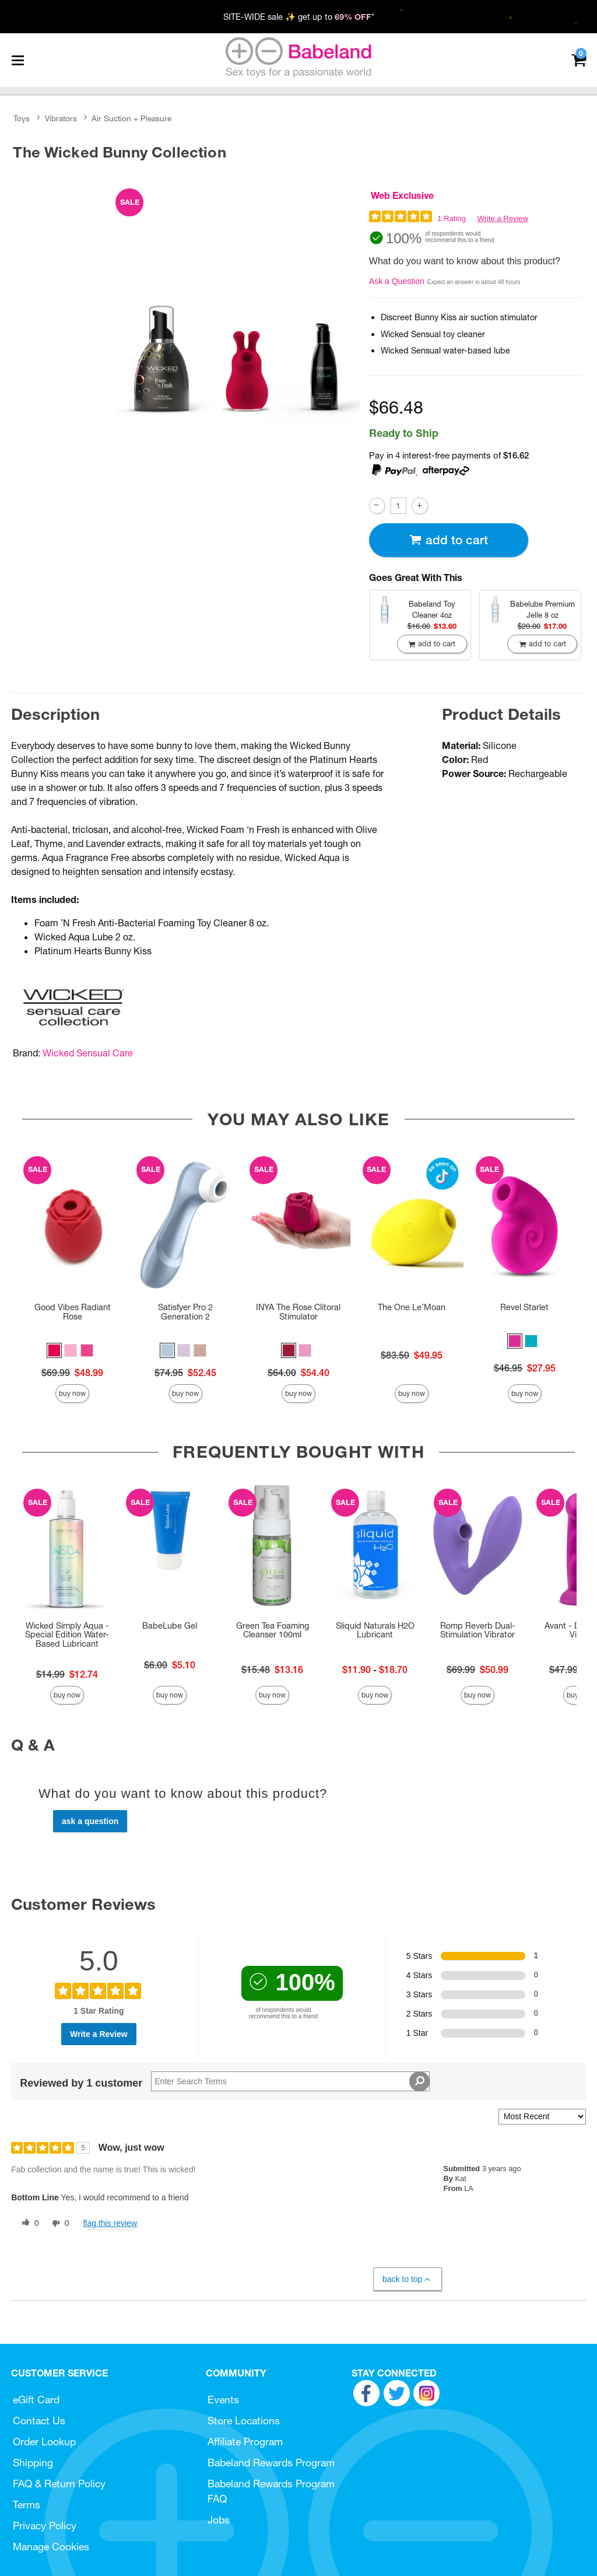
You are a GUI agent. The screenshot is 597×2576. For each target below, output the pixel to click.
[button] (54, 1350)
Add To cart (448, 540)
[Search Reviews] (290, 2081)
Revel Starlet (524, 1307)
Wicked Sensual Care (88, 1053)
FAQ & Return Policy (59, 2483)
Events (223, 2399)
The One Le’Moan (411, 1307)
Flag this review (110, 2223)
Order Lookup (44, 2441)
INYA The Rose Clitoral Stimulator (298, 1312)
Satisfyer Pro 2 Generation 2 (185, 1312)
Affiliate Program (245, 2441)
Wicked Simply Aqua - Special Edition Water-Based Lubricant (67, 1635)
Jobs (219, 2520)
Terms (26, 2504)
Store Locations (244, 2420)
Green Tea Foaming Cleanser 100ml (272, 1630)
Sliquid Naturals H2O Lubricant (375, 1630)
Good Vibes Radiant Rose (72, 1312)
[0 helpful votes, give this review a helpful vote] (28, 2223)
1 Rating (451, 218)
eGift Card (36, 2399)
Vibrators (61, 118)
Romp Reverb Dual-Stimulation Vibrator (477, 1630)
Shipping (33, 2462)
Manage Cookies (51, 2546)
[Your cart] (579, 59)
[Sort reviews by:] (542, 2116)
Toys (21, 118)
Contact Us (39, 2420)
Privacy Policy (44, 2525)
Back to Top (407, 2279)
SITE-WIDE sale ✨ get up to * (298, 17)
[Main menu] (17, 60)
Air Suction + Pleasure (131, 118)
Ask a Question (396, 281)
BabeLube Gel (169, 1625)
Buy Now (72, 1393)
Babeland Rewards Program (271, 2462)
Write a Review (502, 218)
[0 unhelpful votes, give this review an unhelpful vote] (58, 2223)
